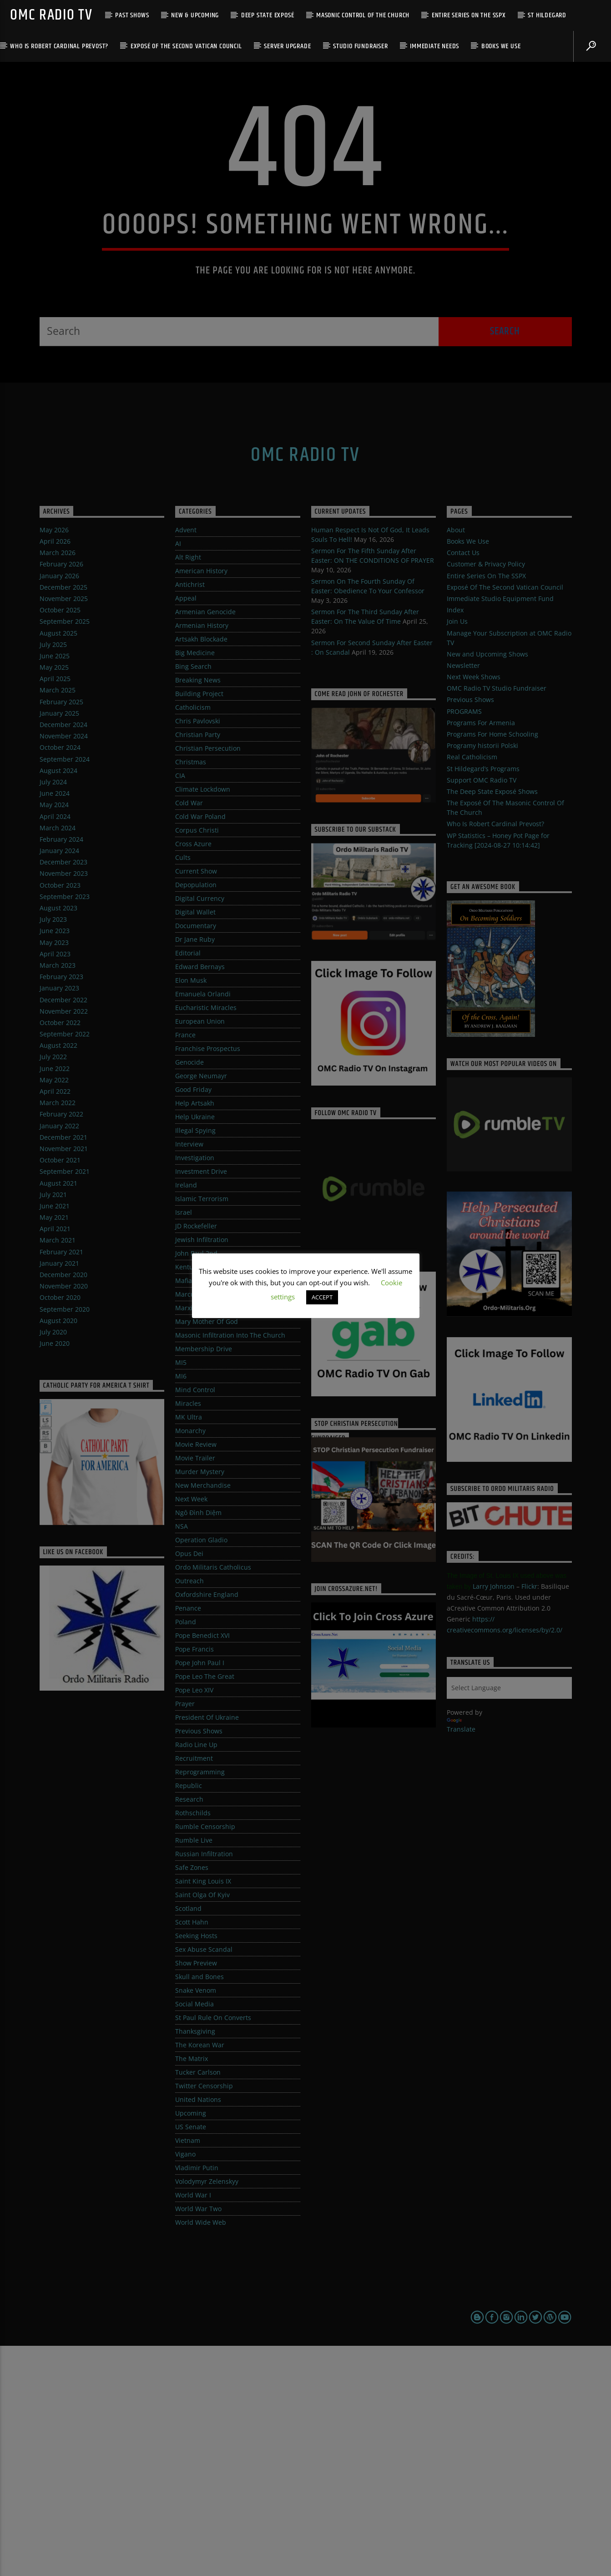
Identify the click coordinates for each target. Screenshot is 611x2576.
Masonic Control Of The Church (362, 15)
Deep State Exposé (267, 15)
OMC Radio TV (51, 15)
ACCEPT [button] (322, 1297)
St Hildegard (547, 15)
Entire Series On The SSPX (469, 15)
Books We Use (501, 46)
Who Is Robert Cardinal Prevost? (59, 46)
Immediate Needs (434, 46)
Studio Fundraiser (360, 46)
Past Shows (132, 15)
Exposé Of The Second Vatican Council (186, 46)
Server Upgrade (287, 46)
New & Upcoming (195, 15)
